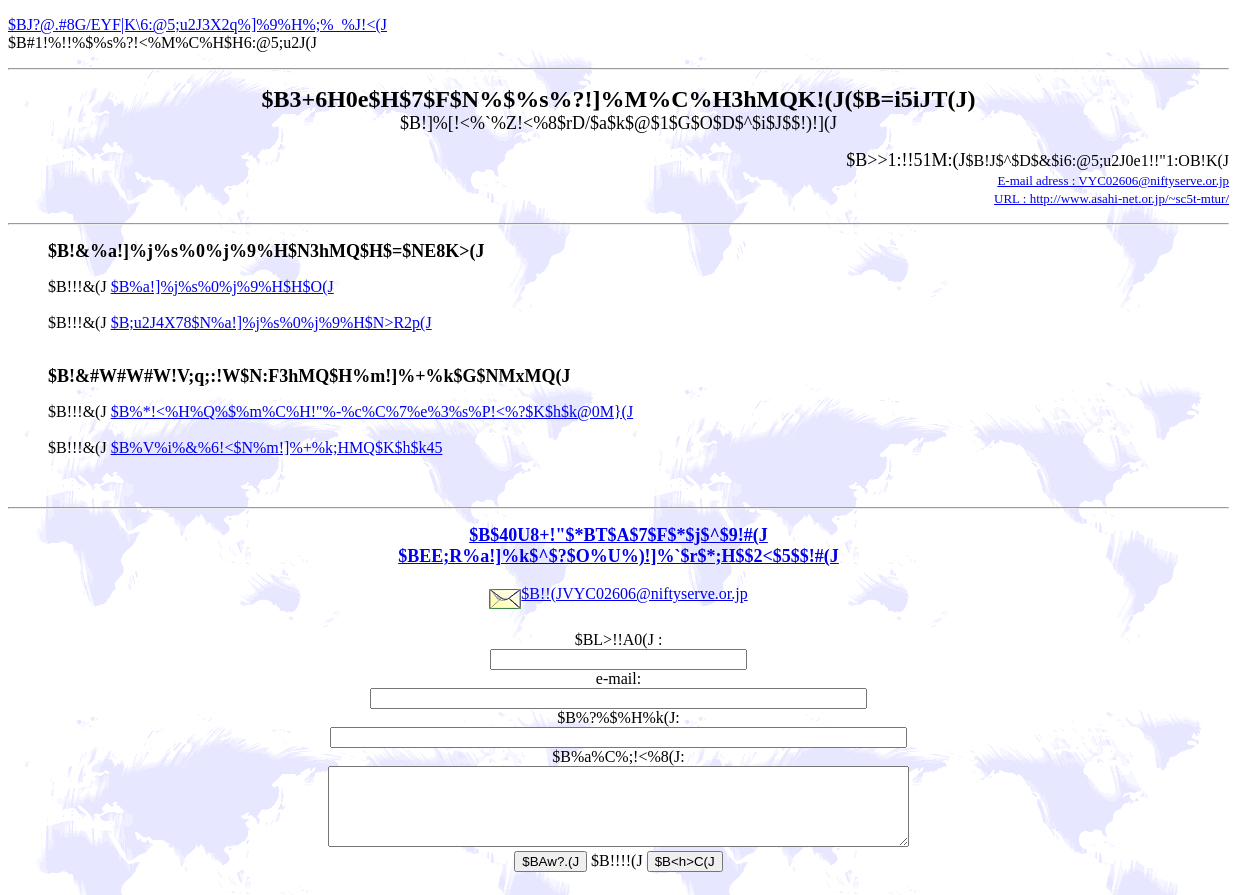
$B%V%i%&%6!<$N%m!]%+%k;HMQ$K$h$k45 (277, 447)
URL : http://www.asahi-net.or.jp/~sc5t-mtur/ (1111, 198)
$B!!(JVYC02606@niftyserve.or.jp (618, 593)
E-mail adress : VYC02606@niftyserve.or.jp (1113, 180)
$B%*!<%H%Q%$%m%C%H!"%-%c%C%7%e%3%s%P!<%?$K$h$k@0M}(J (372, 411)
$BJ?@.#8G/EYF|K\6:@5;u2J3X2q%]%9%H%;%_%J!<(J (197, 24)
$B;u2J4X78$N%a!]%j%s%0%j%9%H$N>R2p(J (271, 322)
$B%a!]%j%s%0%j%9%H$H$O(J (222, 286)
